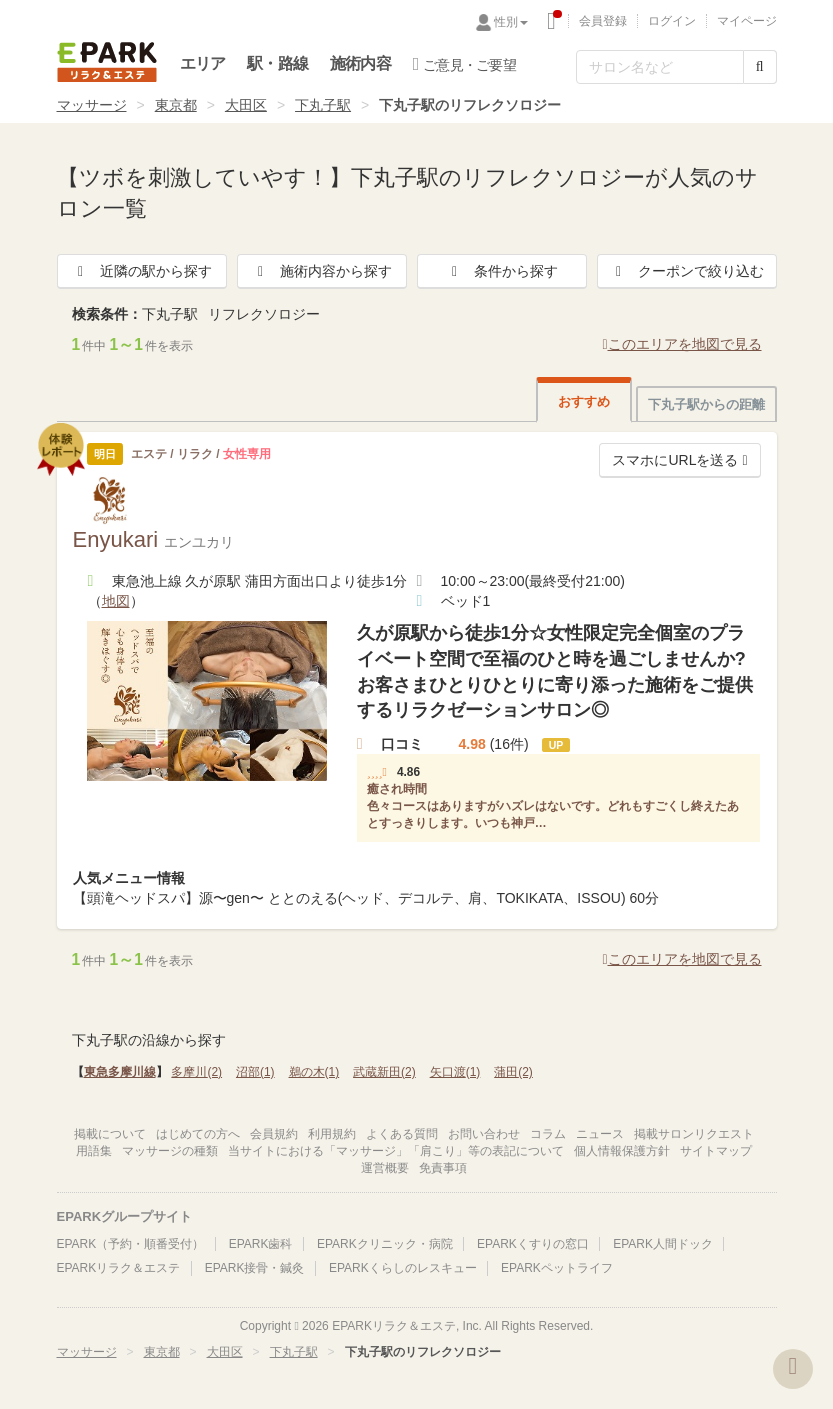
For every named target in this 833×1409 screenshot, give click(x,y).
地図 (116, 601)
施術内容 (360, 63)
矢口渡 (455, 1072)
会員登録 (603, 21)
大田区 (246, 105)
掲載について (110, 1134)
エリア (203, 63)
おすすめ (584, 401)
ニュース (600, 1134)
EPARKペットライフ (557, 1268)
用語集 (94, 1151)
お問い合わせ (484, 1134)
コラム (548, 1134)
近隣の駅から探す (142, 271)
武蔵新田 (384, 1072)
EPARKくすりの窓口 (533, 1244)
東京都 (176, 105)
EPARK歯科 (261, 1244)
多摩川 (196, 1072)
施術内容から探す (322, 271)
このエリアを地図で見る (681, 344)
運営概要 (385, 1168)
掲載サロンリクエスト (694, 1134)
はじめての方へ (198, 1134)
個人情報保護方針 (622, 1151)
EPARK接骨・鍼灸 (255, 1268)
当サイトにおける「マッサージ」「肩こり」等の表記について (396, 1151)
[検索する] (760, 67)
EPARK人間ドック (663, 1244)
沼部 (255, 1072)
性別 (511, 22)
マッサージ (92, 105)
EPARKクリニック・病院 (385, 1244)
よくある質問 (402, 1134)
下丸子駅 (323, 105)
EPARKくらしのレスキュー (403, 1268)
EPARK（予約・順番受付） (131, 1244)
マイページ (747, 21)
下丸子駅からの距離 (706, 404)
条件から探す (502, 271)
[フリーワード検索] (660, 67)
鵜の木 (314, 1072)
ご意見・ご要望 (464, 64)
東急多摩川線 (120, 1072)
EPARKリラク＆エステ (107, 62)
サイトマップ (716, 1151)
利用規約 (332, 1134)
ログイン (672, 21)
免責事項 (443, 1168)
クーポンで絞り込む (687, 271)
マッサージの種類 (170, 1151)
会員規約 (274, 1134)
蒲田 (513, 1072)
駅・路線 (277, 63)
